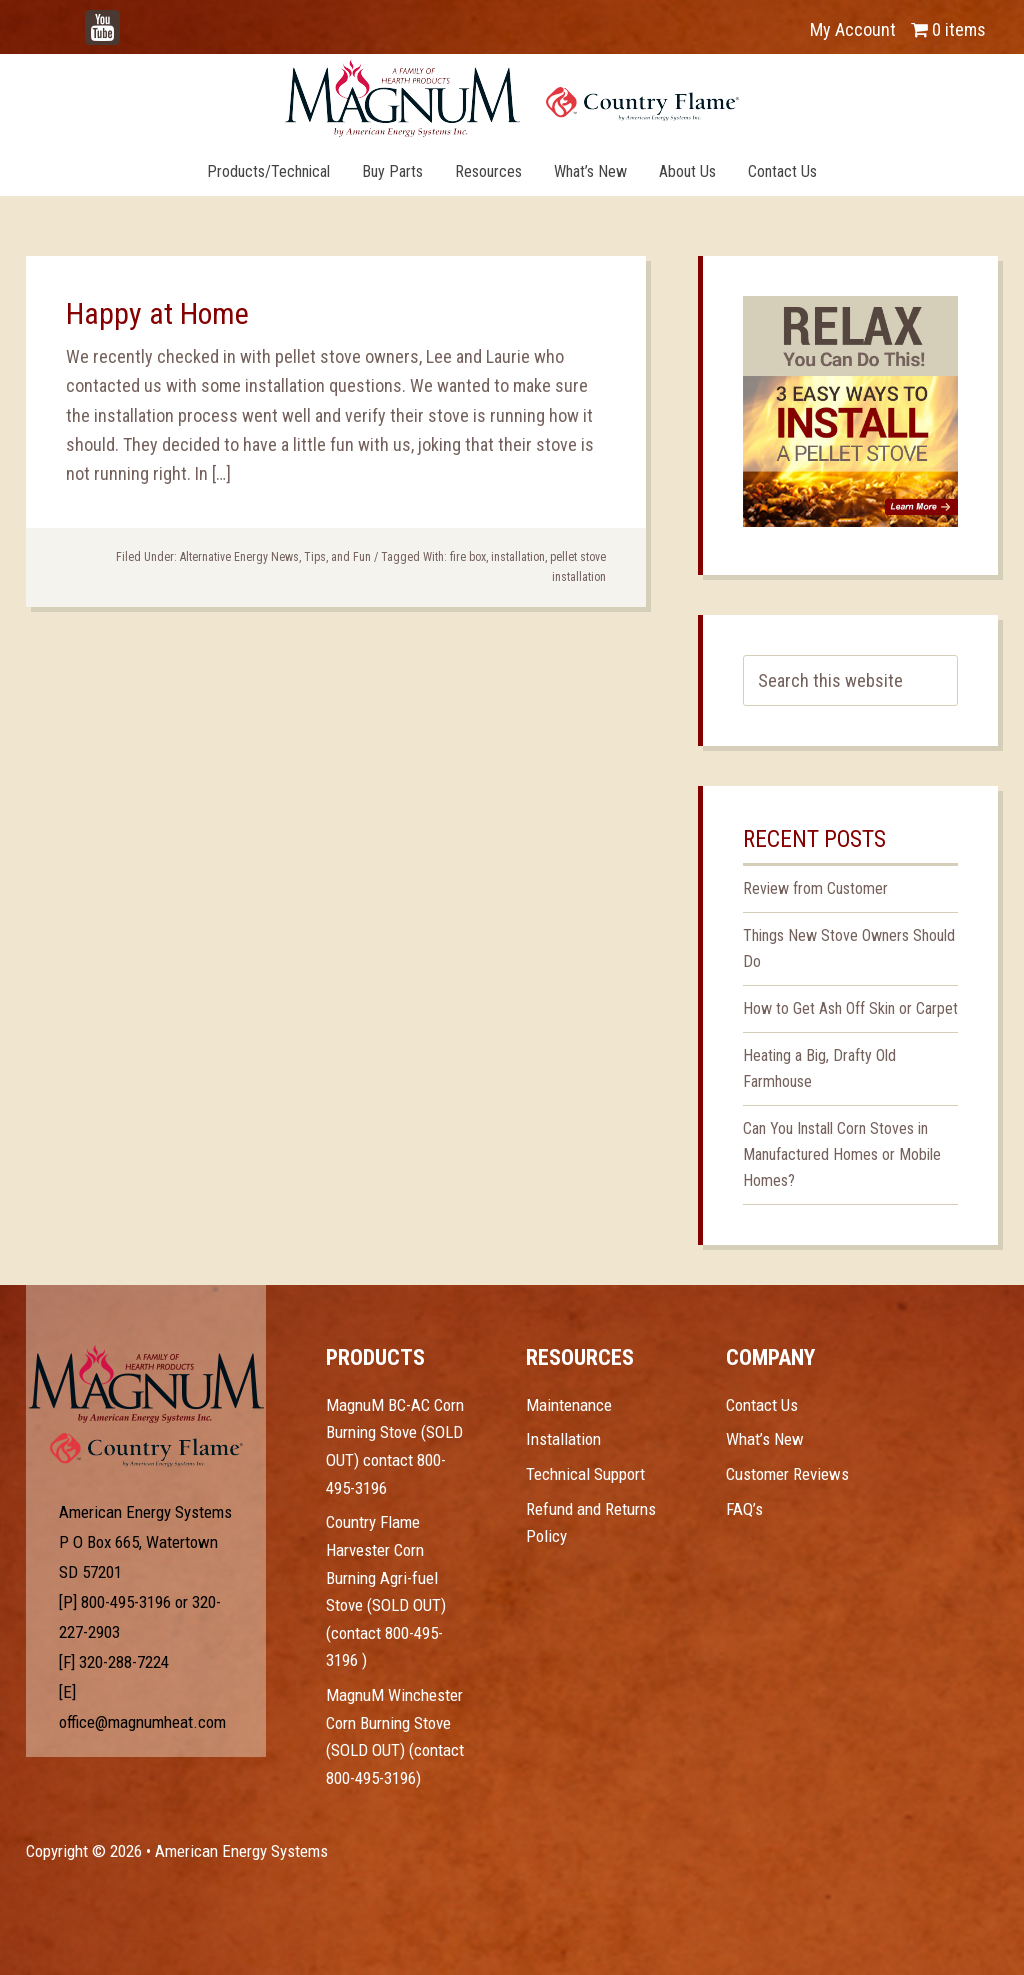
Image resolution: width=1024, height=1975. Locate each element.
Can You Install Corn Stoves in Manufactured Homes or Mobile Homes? (842, 1154)
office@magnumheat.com (142, 1722)
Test (146, 1384)
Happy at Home (157, 313)
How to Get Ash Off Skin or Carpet (850, 1008)
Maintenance (569, 1405)
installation (518, 557)
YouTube (132, 19)
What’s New (765, 1439)
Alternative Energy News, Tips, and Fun (275, 557)
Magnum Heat (512, 98)
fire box (468, 557)
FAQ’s (744, 1509)
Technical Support (585, 1474)
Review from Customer (815, 888)
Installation (563, 1439)
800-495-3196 (126, 1602)
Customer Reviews (787, 1474)
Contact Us (762, 1405)
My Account (853, 29)
